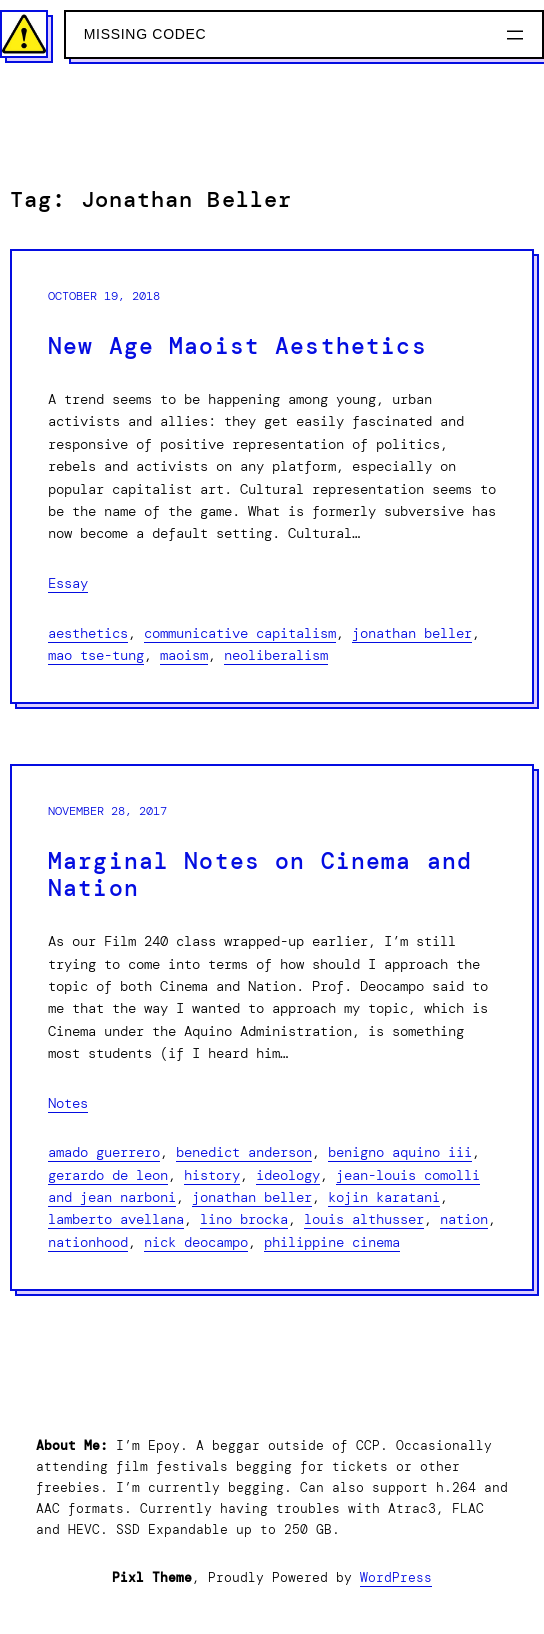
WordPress (396, 1577)
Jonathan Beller (412, 633)
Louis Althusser (364, 1219)
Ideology (288, 1175)
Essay (68, 583)
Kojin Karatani (384, 1197)
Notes (68, 1103)
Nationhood (88, 1242)
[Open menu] (515, 35)
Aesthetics (88, 633)
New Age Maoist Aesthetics (237, 347)
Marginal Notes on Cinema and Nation (260, 875)
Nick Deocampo (196, 1242)
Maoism (184, 655)
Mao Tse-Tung (96, 655)
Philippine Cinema (332, 1242)
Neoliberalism (276, 655)
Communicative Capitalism (240, 633)
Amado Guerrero (104, 1152)
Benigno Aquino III (400, 1152)
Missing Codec (145, 34)
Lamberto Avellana (116, 1219)
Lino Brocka (244, 1219)
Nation (464, 1219)
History (212, 1175)
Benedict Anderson (244, 1152)
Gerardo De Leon (108, 1175)
